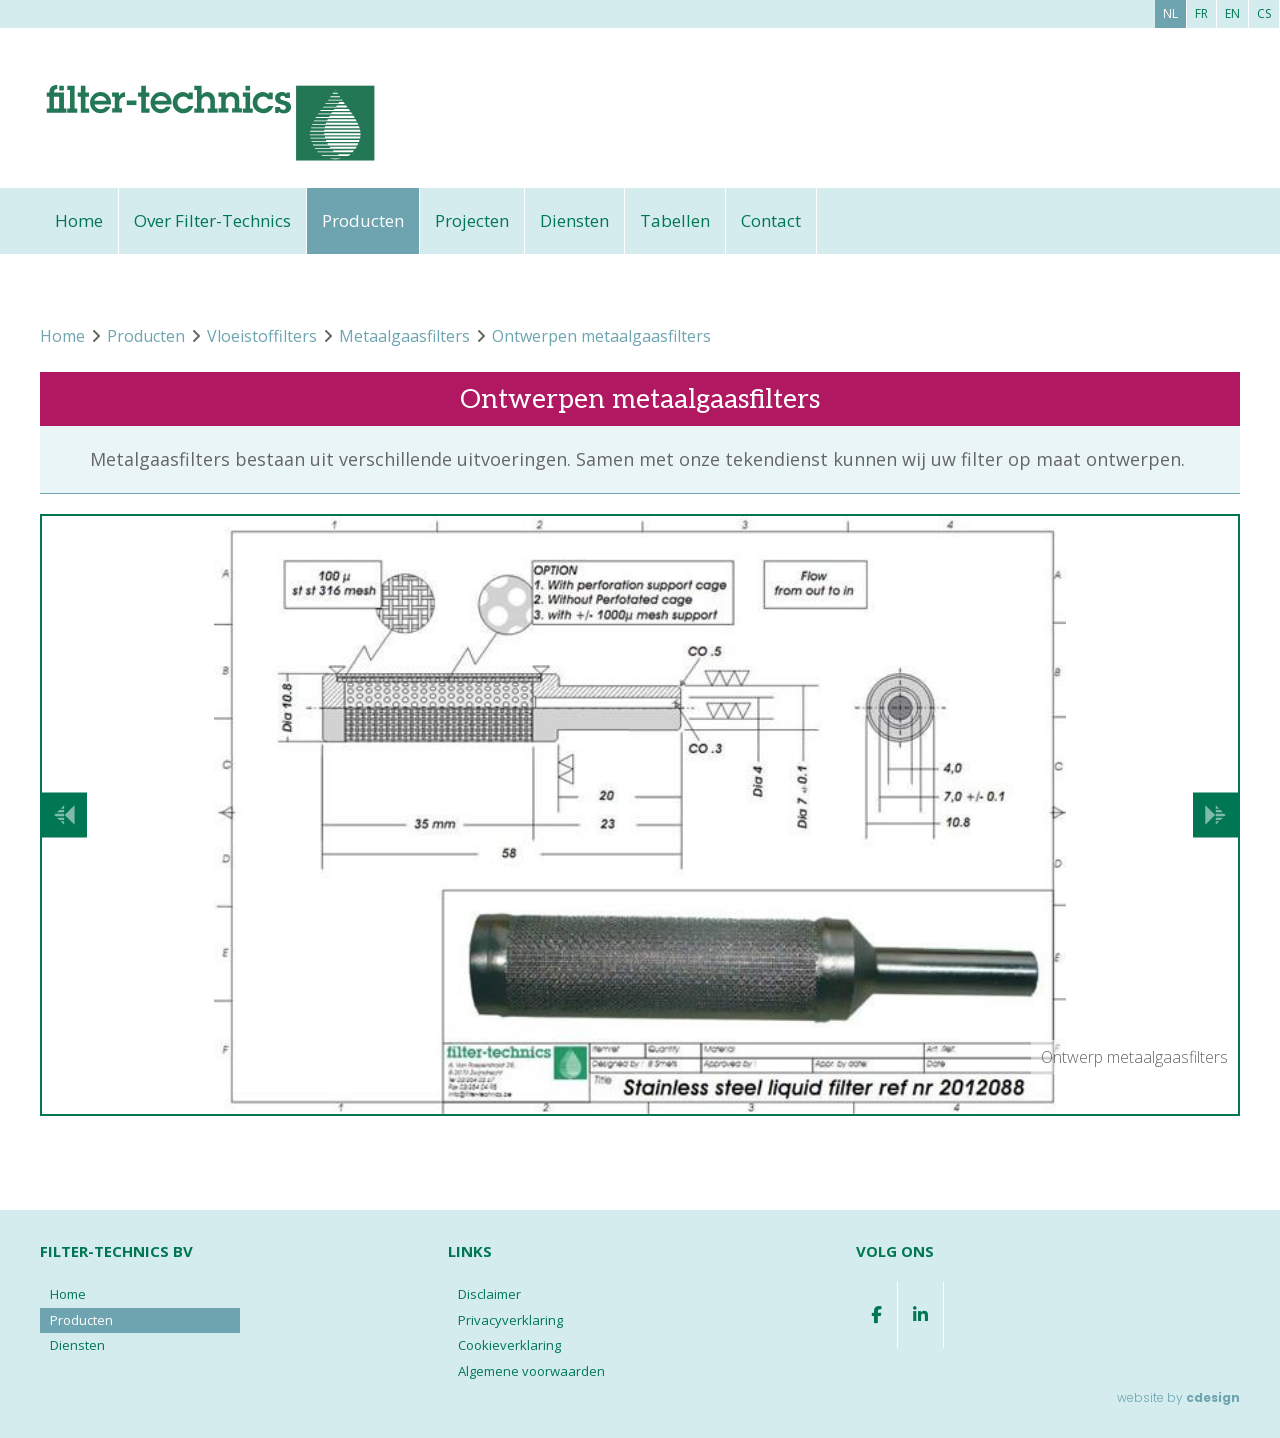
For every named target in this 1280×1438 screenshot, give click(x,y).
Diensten (574, 220)
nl (1170, 13)
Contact (771, 220)
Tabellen (675, 220)
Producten (363, 220)
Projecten (472, 220)
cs (1264, 13)
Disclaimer (489, 1294)
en (1232, 13)
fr (1201, 13)
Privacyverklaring (510, 1320)
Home (79, 220)
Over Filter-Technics (212, 220)
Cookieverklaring (509, 1345)
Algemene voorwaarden (531, 1371)
